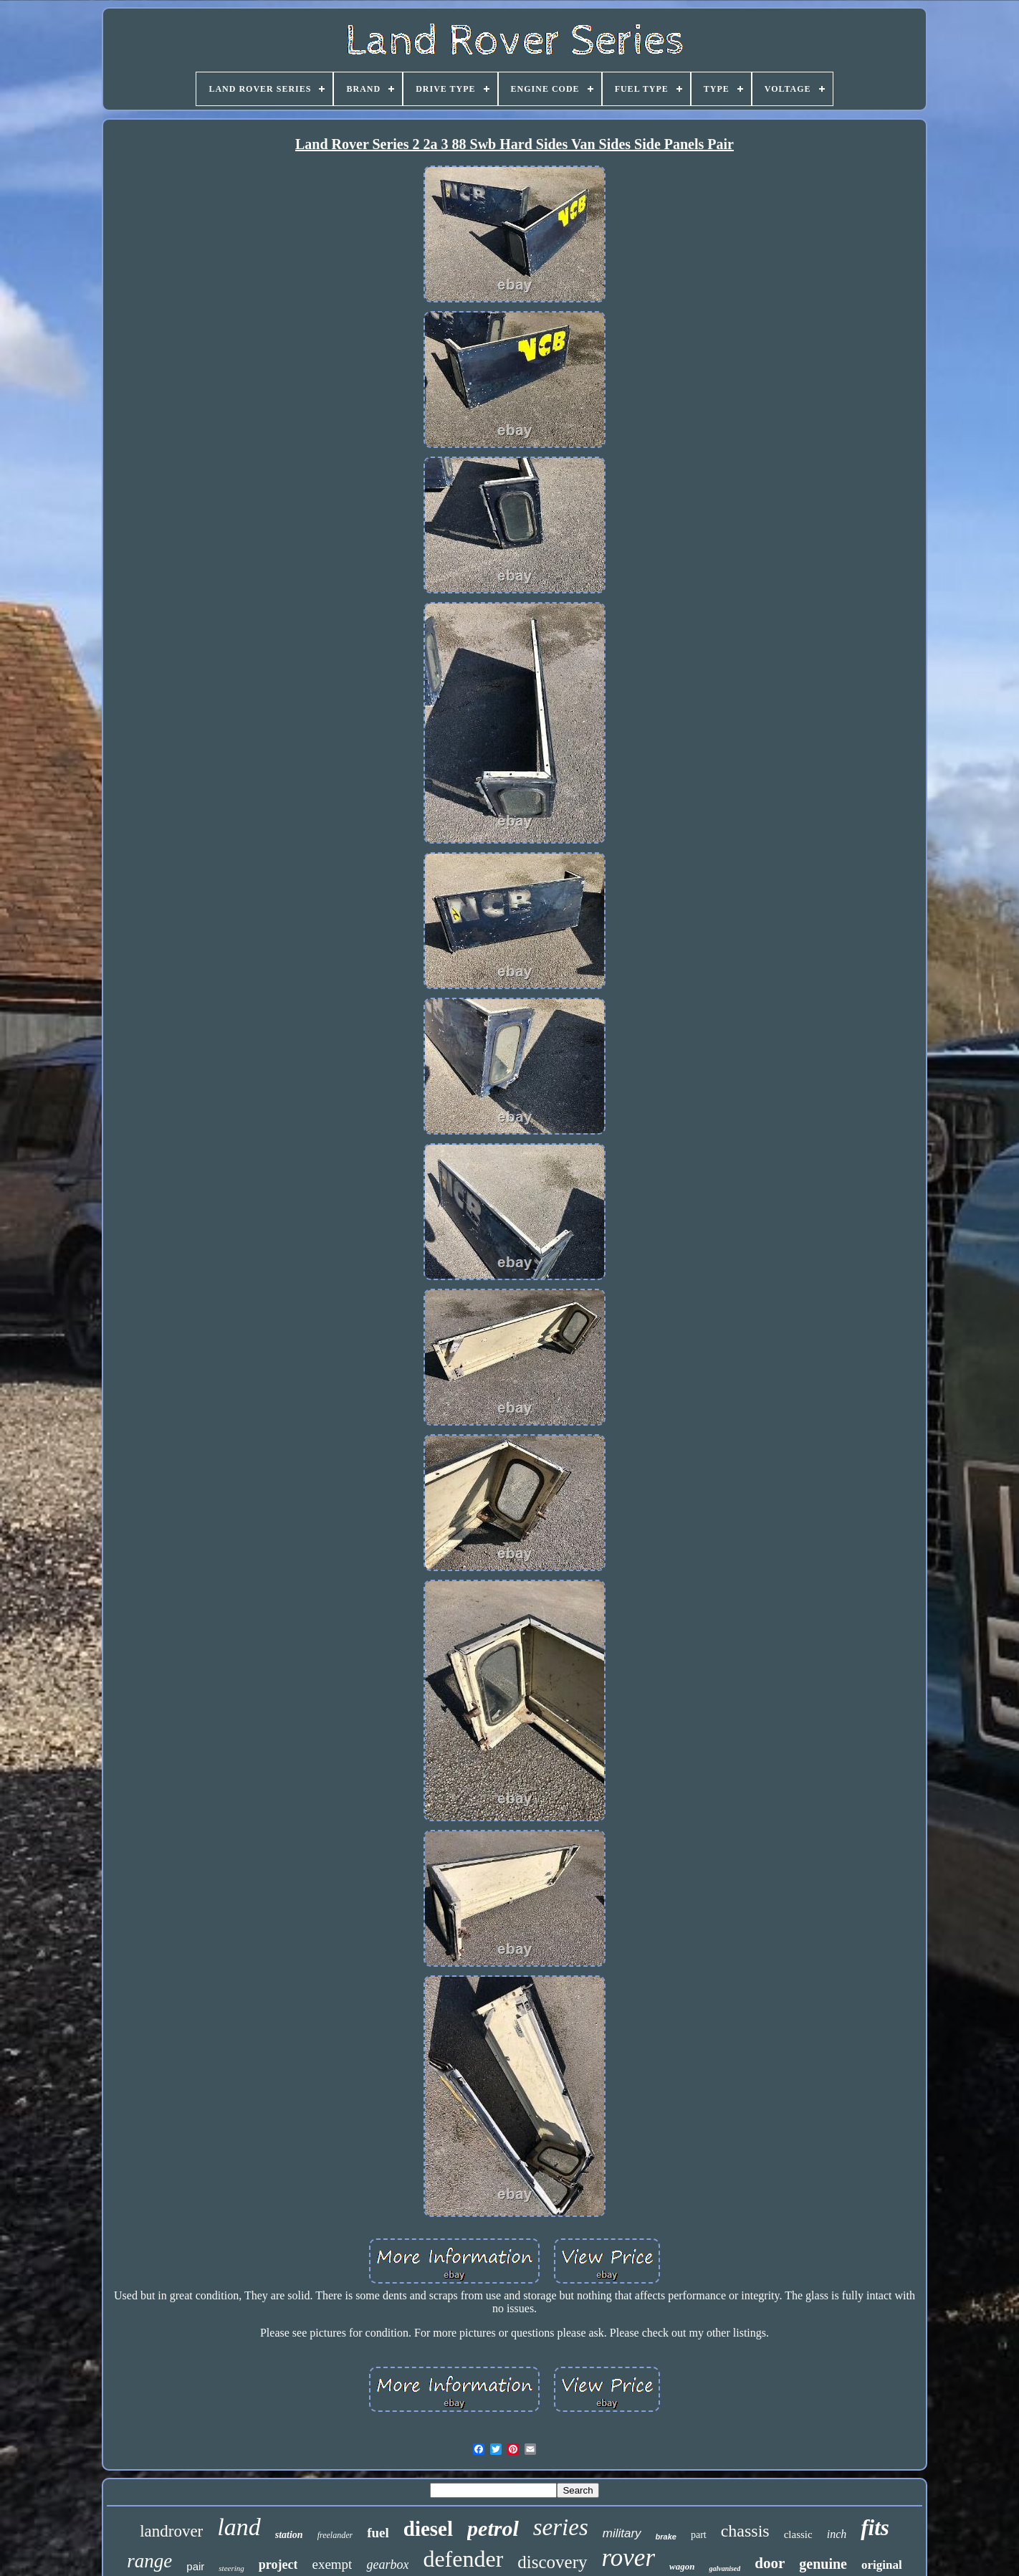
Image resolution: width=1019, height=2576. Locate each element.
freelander (335, 2535)
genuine (823, 2564)
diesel (428, 2528)
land (238, 2527)
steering (231, 2568)
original (881, 2565)
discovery (552, 2562)
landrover (171, 2531)
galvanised (724, 2568)
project (278, 2564)
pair (195, 2566)
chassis (745, 2531)
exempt (332, 2564)
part (699, 2534)
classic (798, 2534)
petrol (493, 2528)
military (622, 2533)
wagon (681, 2566)
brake (666, 2536)
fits (875, 2527)
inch (837, 2534)
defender (463, 2559)
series (560, 2527)
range (149, 2561)
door (770, 2563)
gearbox (387, 2564)
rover (629, 2558)
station (289, 2534)
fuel (378, 2532)
